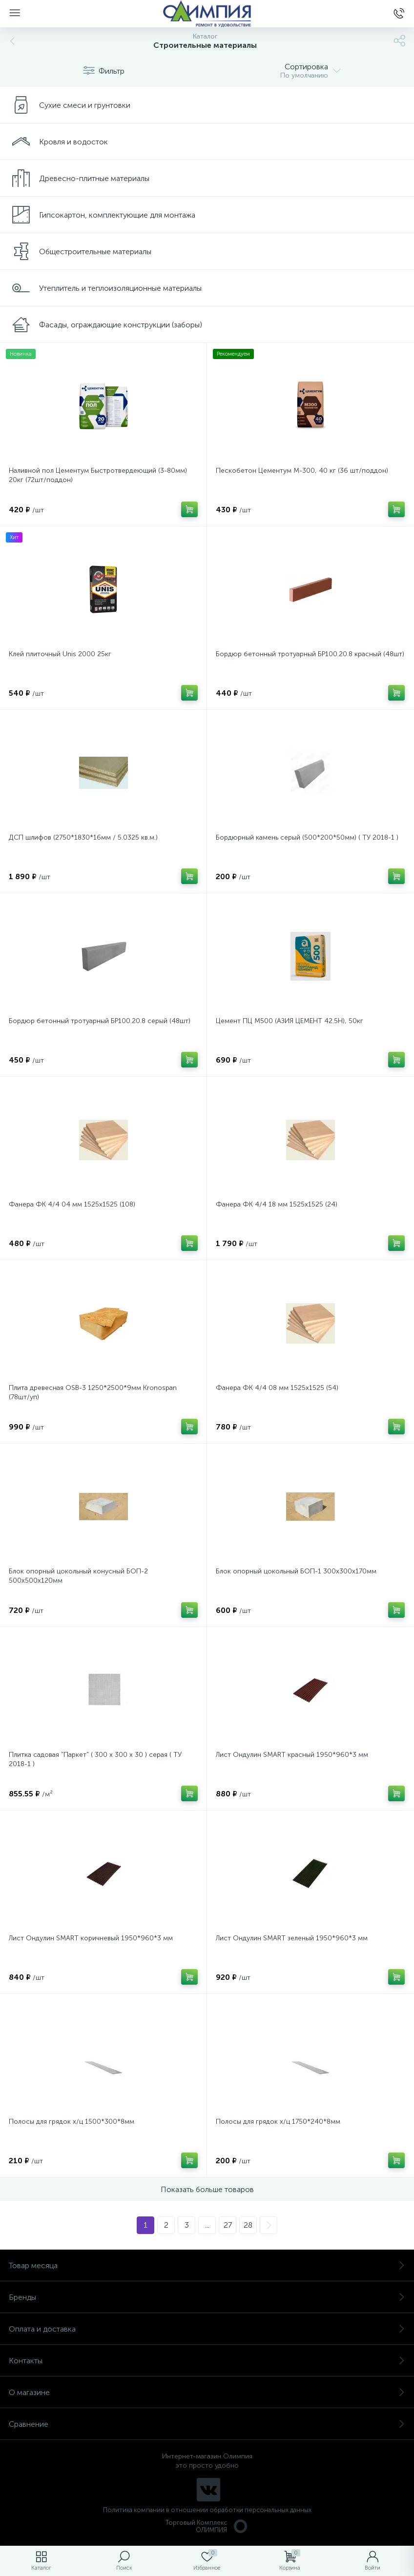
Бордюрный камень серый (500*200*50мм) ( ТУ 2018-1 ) (307, 837)
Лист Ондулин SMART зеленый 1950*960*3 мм (292, 1938)
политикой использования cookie (306, 2493)
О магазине (207, 2392)
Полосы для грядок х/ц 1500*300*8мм (71, 2121)
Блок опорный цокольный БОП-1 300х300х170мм (296, 1571)
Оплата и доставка (207, 2329)
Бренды (207, 2297)
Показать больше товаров (207, 2189)
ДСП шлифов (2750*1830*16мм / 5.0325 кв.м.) (83, 837)
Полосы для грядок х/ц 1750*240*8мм (278, 2121)
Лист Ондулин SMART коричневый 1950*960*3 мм (91, 1938)
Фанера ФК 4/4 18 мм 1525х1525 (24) (276, 1204)
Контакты (207, 2360)
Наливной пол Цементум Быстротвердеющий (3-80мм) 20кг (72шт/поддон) (98, 475)
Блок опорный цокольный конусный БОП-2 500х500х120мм (78, 1576)
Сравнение (207, 2424)
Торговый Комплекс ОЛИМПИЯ (207, 2526)
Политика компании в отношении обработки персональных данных (207, 2510)
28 (248, 2225)
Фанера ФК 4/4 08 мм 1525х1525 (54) (277, 1388)
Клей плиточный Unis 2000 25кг (60, 654)
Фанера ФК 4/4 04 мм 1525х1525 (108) (72, 1204)
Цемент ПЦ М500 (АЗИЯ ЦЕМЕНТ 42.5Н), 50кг (289, 1021)
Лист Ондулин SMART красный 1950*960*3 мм (292, 1755)
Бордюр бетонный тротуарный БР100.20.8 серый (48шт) (99, 1021)
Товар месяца (207, 2265)
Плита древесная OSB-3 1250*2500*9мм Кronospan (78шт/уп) (93, 1392)
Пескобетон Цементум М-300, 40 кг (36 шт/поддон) (302, 470)
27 (228, 2225)
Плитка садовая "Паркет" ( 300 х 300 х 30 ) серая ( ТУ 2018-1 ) (95, 1759)
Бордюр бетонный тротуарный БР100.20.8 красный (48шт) (310, 654)
